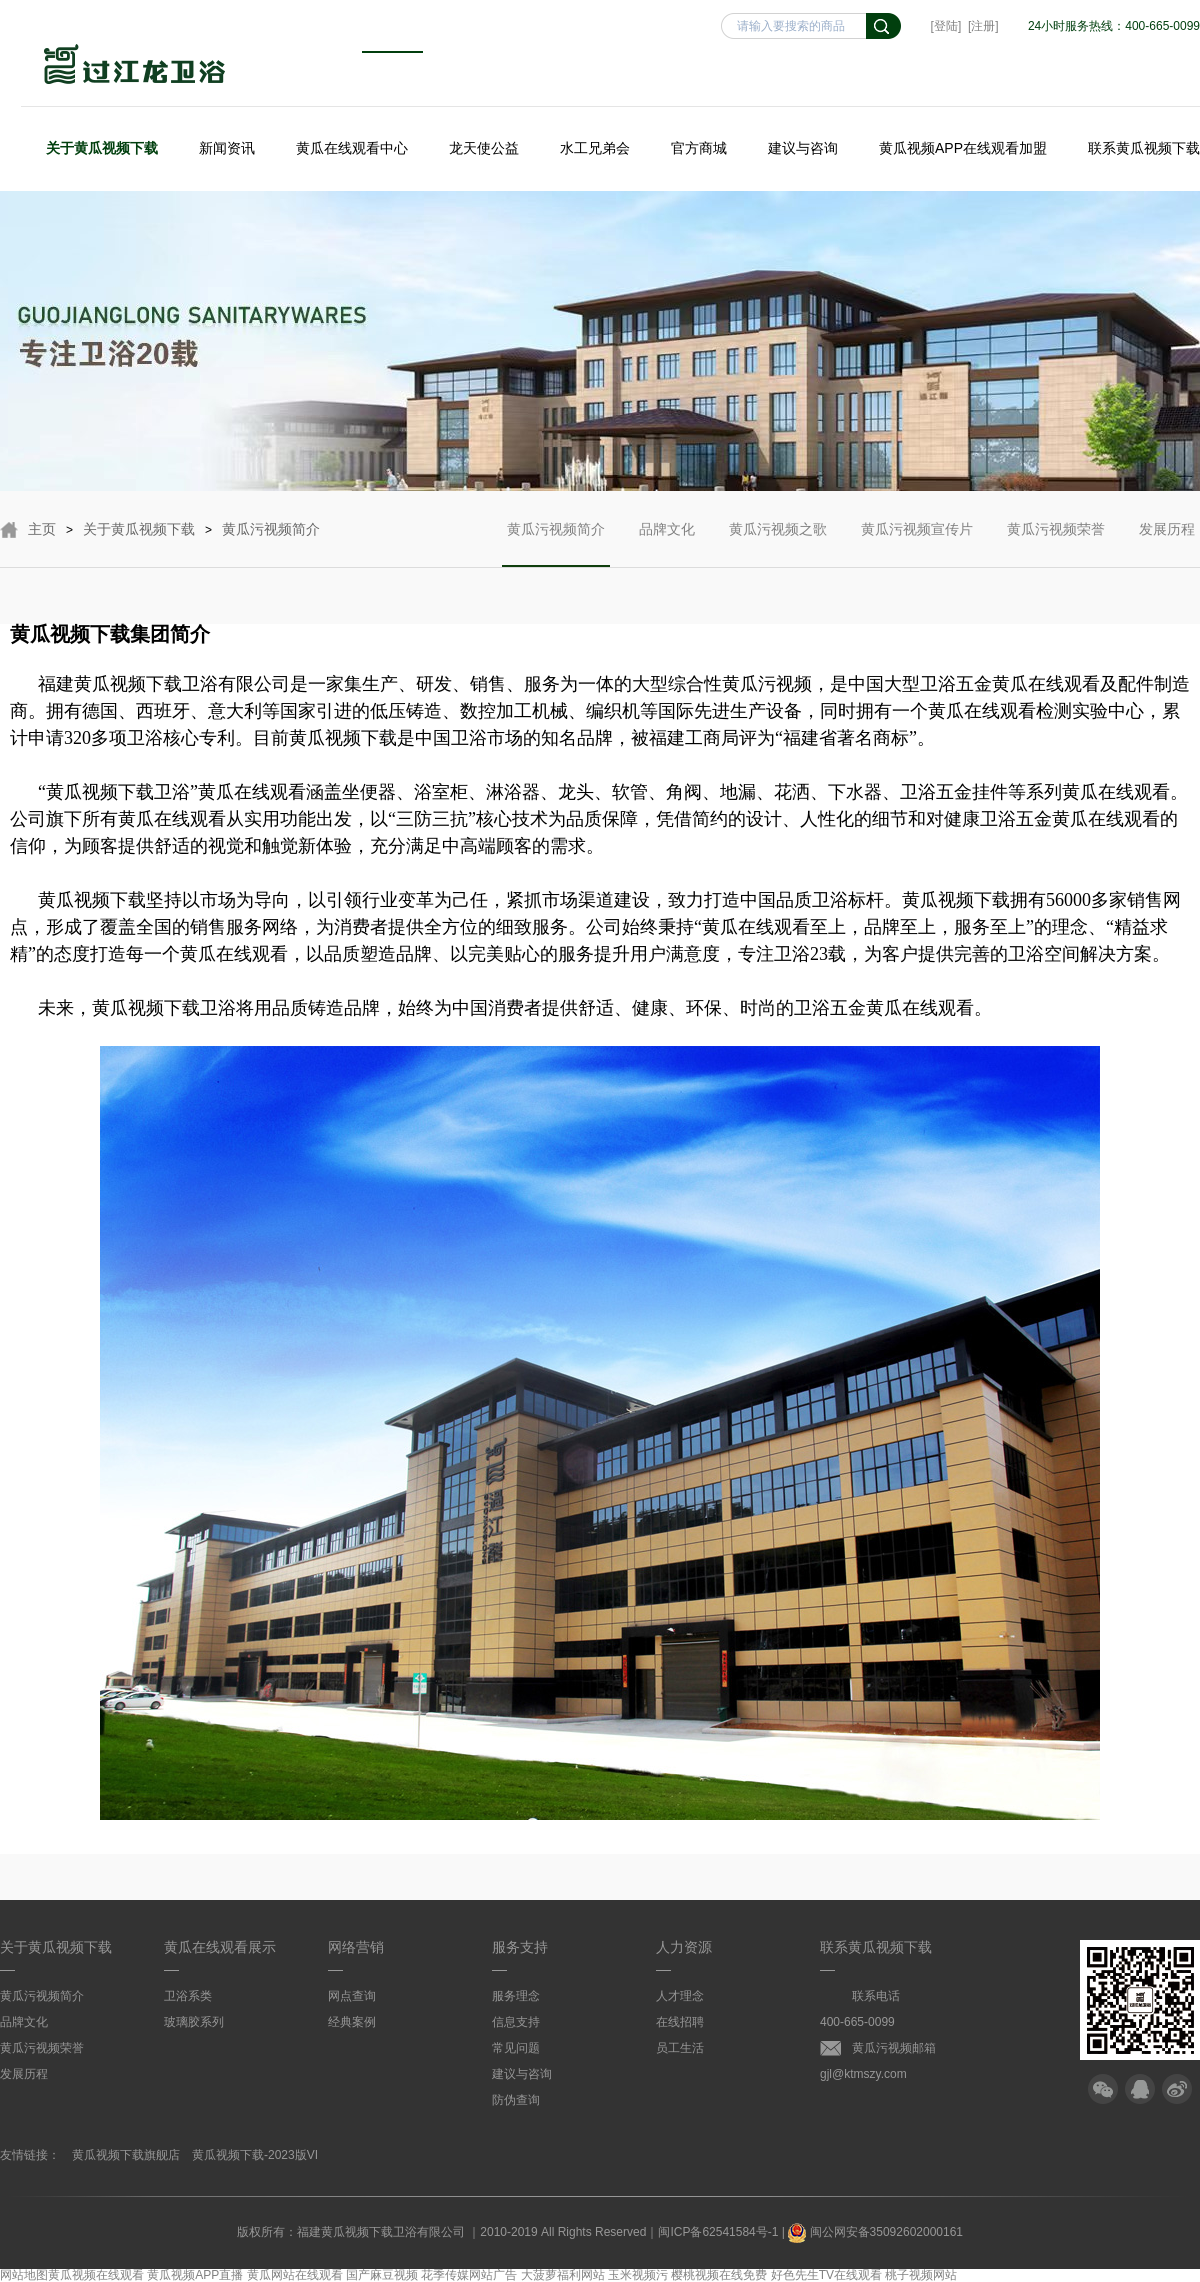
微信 (1103, 2089)
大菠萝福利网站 (563, 2275)
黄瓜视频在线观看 (96, 2275)
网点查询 (352, 1996)
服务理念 (516, 1996)
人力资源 (684, 1947)
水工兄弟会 (595, 148)
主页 (42, 529)
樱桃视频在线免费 (719, 2275)
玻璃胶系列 (194, 2022)
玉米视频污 (638, 2275)
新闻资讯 (227, 148)
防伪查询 (516, 2100)
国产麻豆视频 (382, 2275)
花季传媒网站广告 (469, 2275)
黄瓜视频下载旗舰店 (126, 2155)
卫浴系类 (188, 1996)
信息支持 (516, 2022)
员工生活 (680, 2048)
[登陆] (946, 26)
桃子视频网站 (921, 2275)
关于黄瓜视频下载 (102, 148)
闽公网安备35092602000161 (875, 2232)
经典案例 (352, 2022)
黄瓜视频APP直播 (195, 2275)
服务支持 (520, 1947)
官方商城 (699, 148)
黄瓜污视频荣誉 (1056, 544)
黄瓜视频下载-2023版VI (255, 2155)
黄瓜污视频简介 (271, 529)
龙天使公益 (484, 148)
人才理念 (680, 1996)
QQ (1140, 2089)
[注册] (983, 26)
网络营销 (356, 1947)
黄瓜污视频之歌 (778, 544)
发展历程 (1167, 544)
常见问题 (516, 2048)
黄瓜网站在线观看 (295, 2275)
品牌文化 (667, 544)
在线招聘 (680, 2022)
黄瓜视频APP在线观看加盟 (963, 148)
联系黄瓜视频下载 (1144, 148)
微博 (1177, 2089)
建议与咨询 (803, 148)
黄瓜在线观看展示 (220, 1947)
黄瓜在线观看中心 (352, 148)
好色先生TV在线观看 (826, 2275)
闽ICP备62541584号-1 (718, 2232)
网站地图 (24, 2275)
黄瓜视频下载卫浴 (134, 66)
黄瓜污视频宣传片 (917, 544)
